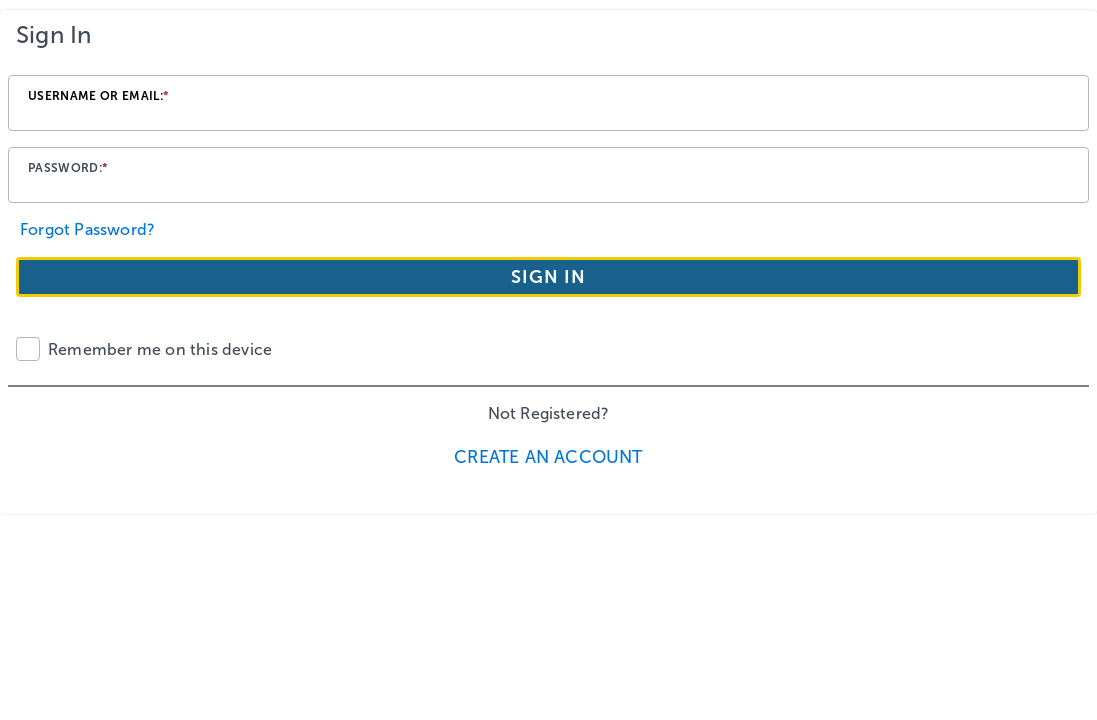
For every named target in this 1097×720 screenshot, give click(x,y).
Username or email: (98, 96)
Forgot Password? (87, 229)
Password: (68, 168)
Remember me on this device (160, 349)
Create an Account (548, 457)
